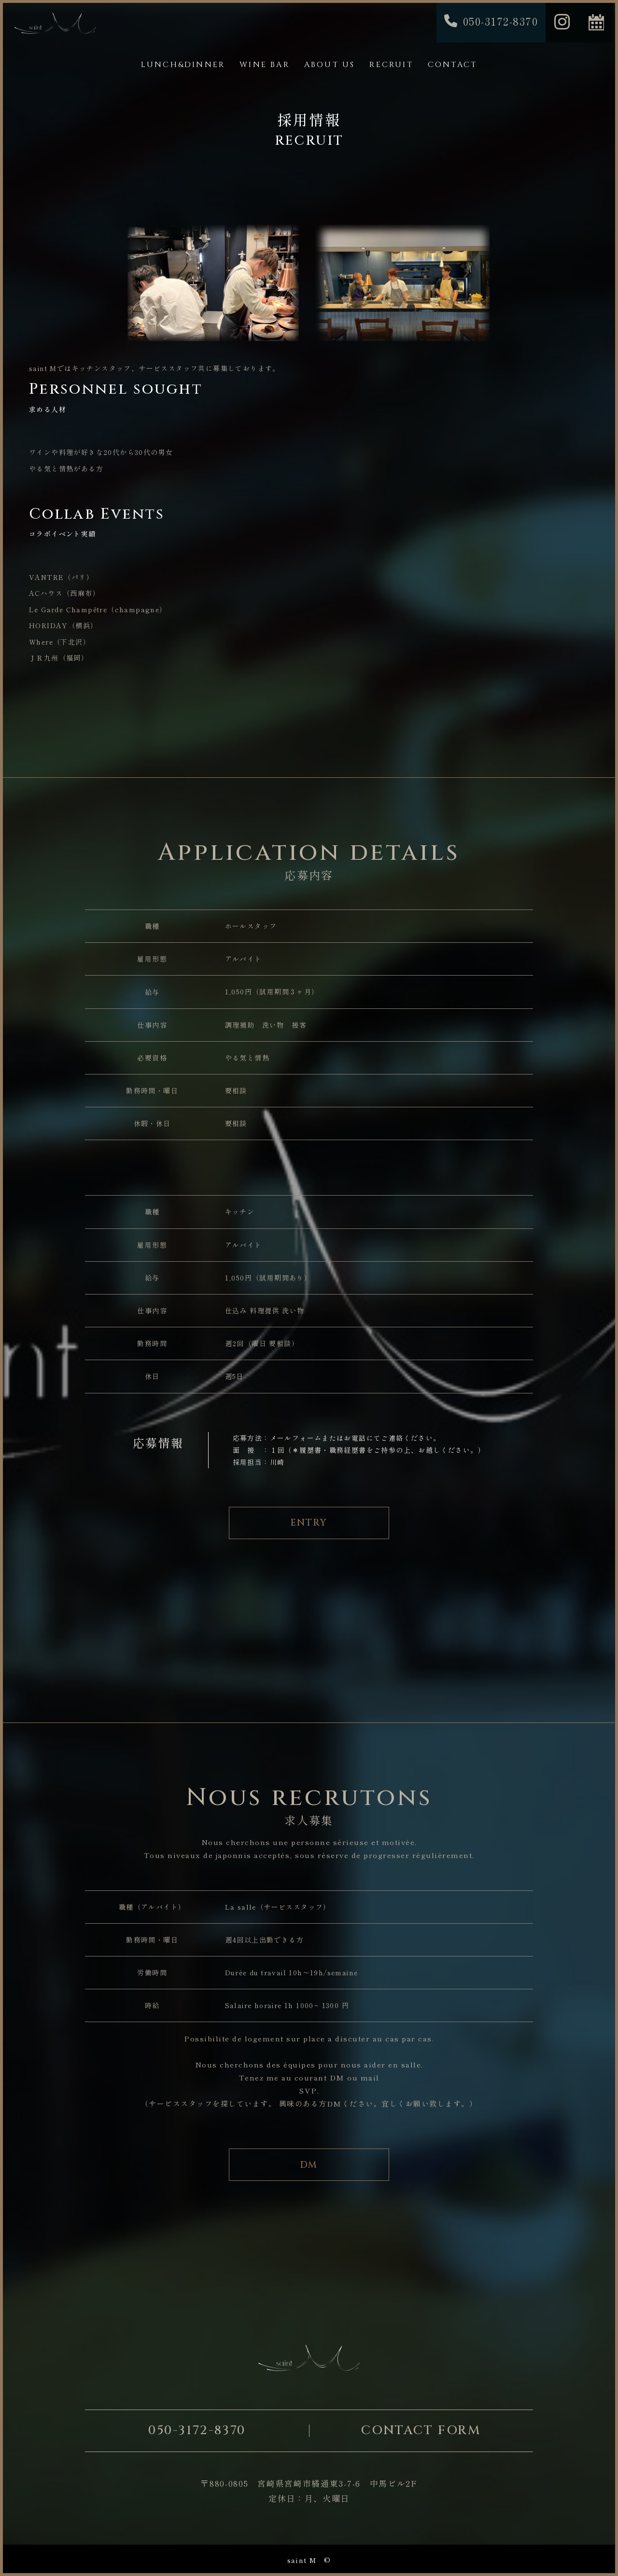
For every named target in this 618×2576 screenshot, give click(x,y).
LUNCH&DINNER (183, 64)
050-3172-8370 (197, 2430)
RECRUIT (391, 64)
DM (309, 2165)
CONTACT (452, 64)
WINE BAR (264, 64)
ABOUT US (329, 64)
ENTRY (309, 1522)
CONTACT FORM (421, 2430)
